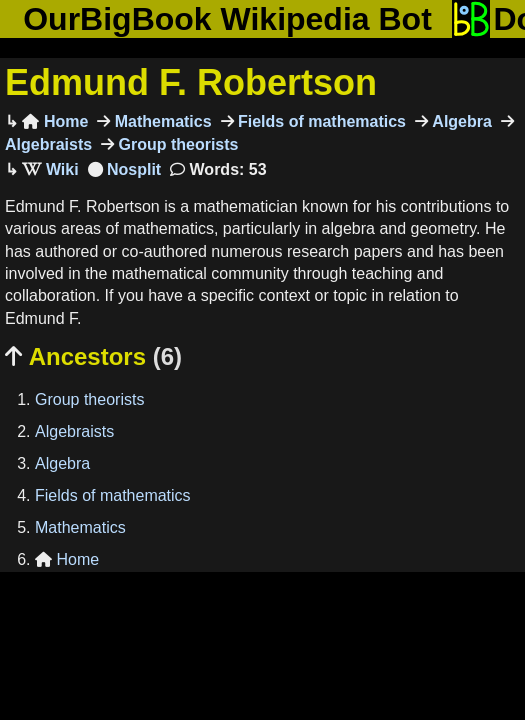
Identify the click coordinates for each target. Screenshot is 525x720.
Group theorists (176, 144)
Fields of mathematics (320, 121)
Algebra (460, 121)
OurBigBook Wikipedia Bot (227, 19)
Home (55, 121)
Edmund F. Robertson (191, 82)
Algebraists (74, 431)
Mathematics (160, 121)
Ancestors (93, 356)
